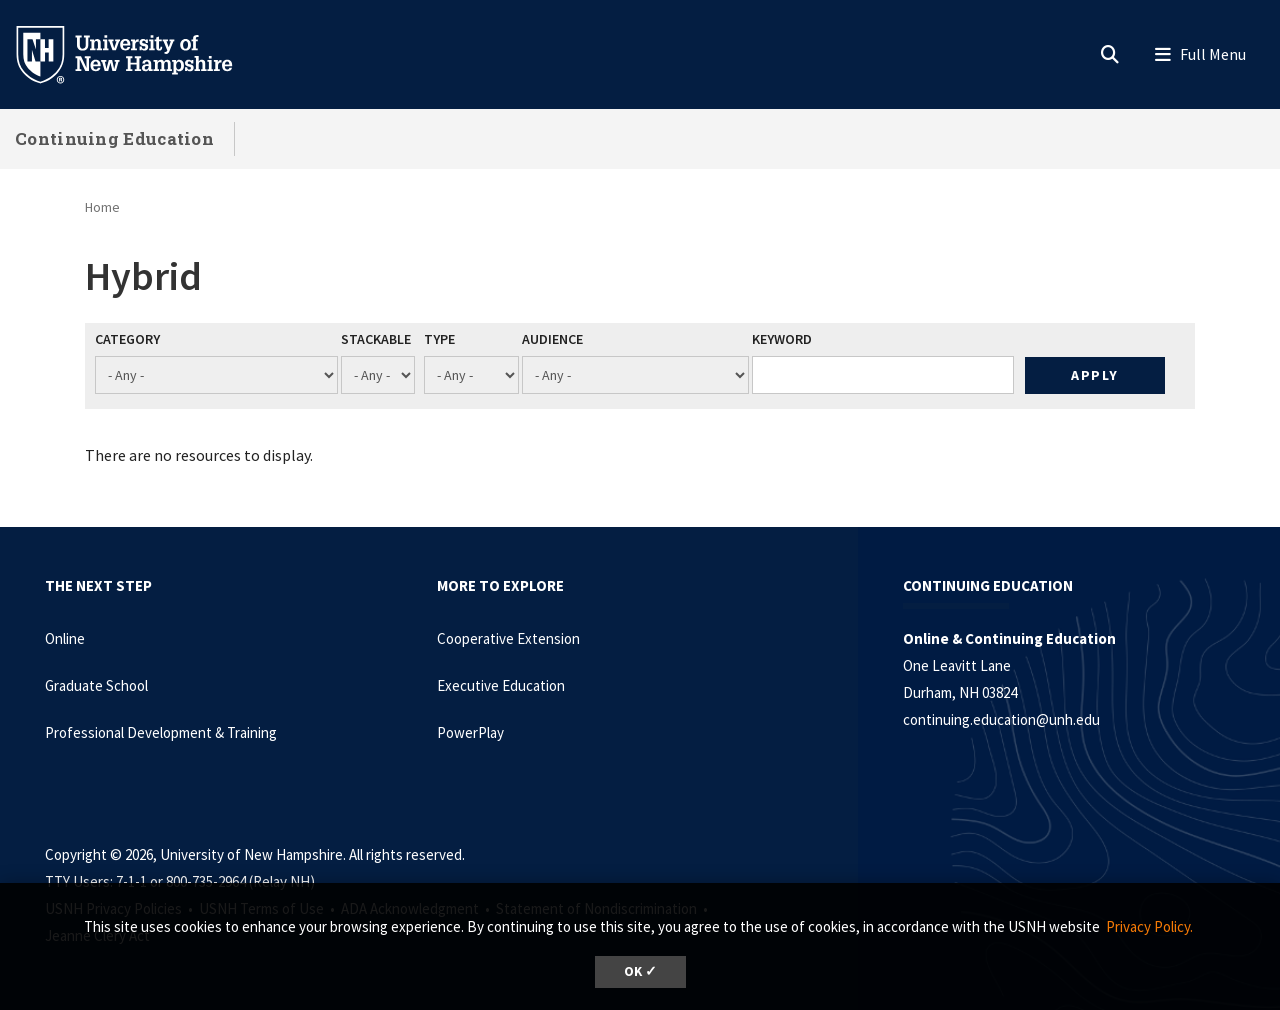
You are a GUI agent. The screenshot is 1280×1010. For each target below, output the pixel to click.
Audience (552, 339)
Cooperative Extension (508, 638)
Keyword (782, 339)
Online (65, 638)
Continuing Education (114, 138)
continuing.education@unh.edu (1001, 719)
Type (439, 339)
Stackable (376, 339)
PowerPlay (470, 732)
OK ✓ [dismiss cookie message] (640, 971)
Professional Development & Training (161, 732)
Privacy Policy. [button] (1149, 926)
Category (127, 339)
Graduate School (96, 685)
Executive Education (501, 685)
